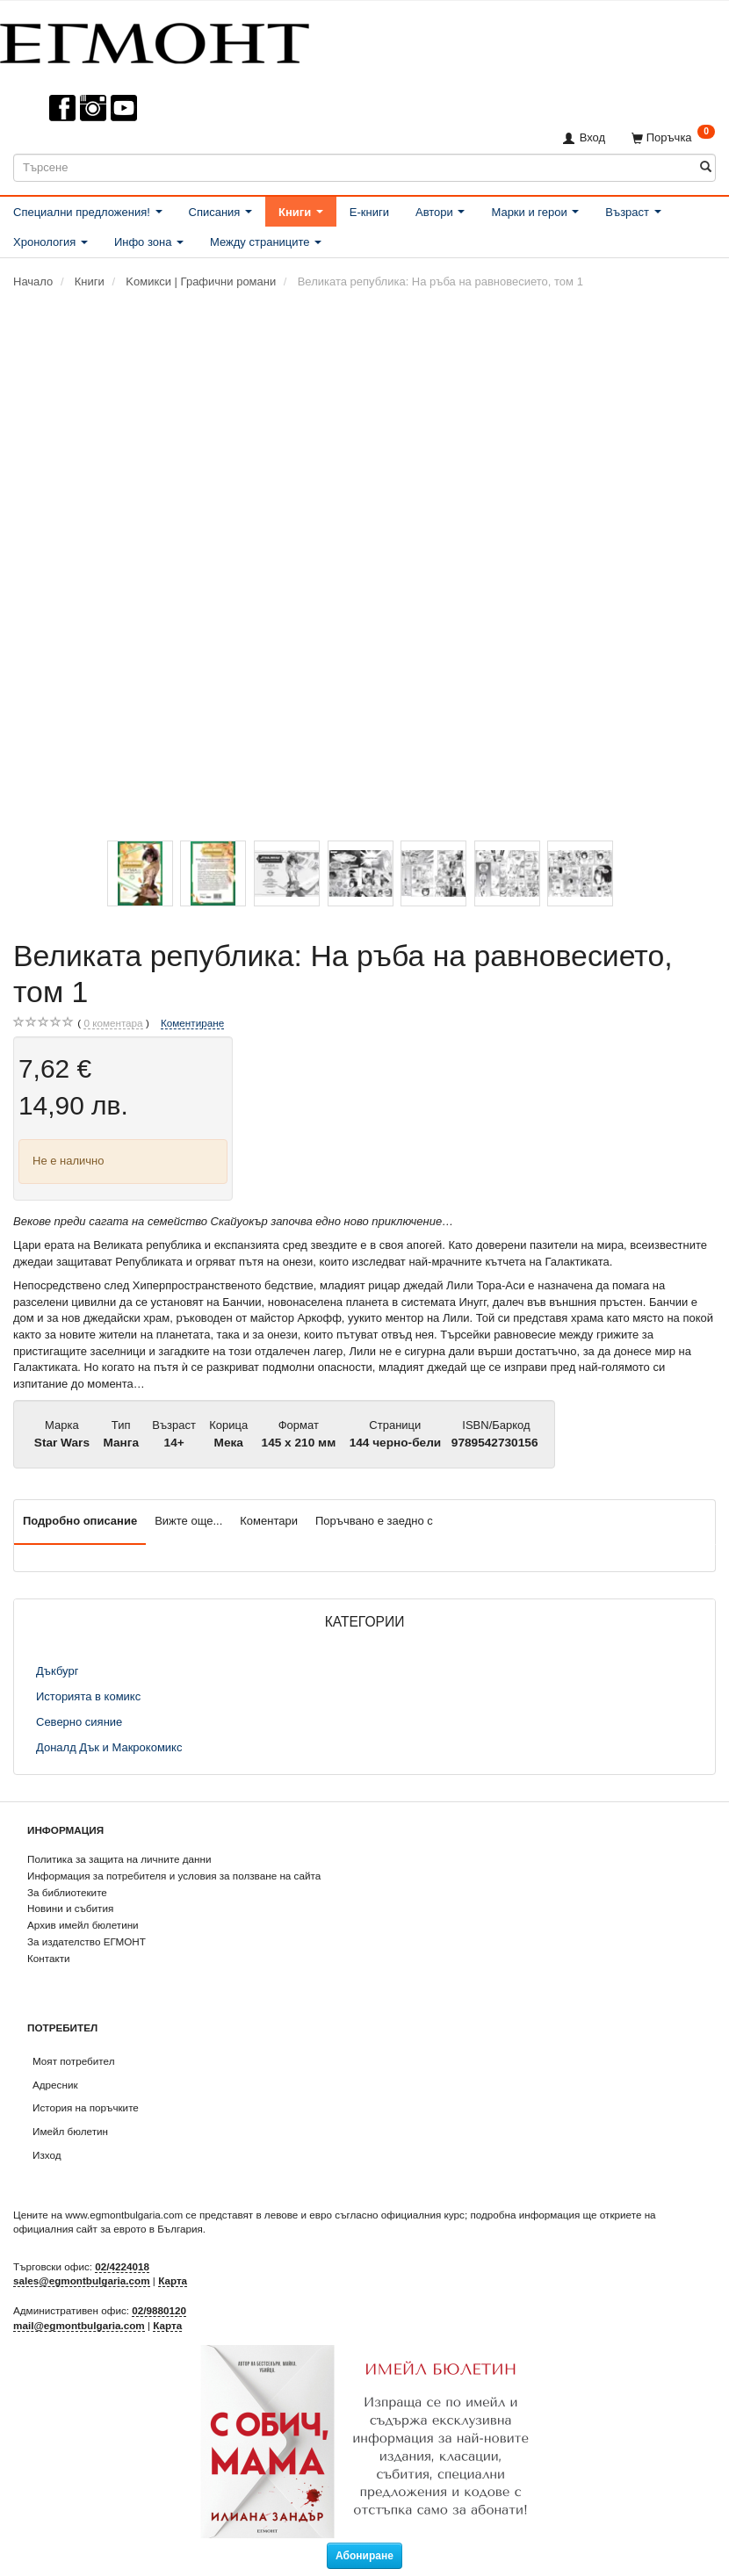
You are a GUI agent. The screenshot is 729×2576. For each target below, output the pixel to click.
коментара (112, 1023)
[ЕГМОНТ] (154, 40)
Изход (46, 2155)
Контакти (48, 1958)
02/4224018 (122, 2266)
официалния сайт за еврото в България (108, 2228)
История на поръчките (85, 2107)
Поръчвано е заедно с (374, 1520)
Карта (172, 2280)
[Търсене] (705, 167)
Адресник (55, 2084)
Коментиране (192, 1022)
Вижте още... (188, 1520)
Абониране (364, 2556)
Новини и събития (70, 1908)
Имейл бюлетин (70, 2131)
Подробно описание (80, 1520)
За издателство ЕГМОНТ (86, 1941)
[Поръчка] (673, 137)
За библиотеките (67, 1892)
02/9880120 (159, 2310)
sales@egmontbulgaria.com (81, 2280)
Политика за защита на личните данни (119, 1859)
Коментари (269, 1520)
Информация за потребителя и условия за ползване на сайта (174, 1875)
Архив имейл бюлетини (83, 1924)
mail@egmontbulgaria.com (79, 2325)
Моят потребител (73, 2061)
